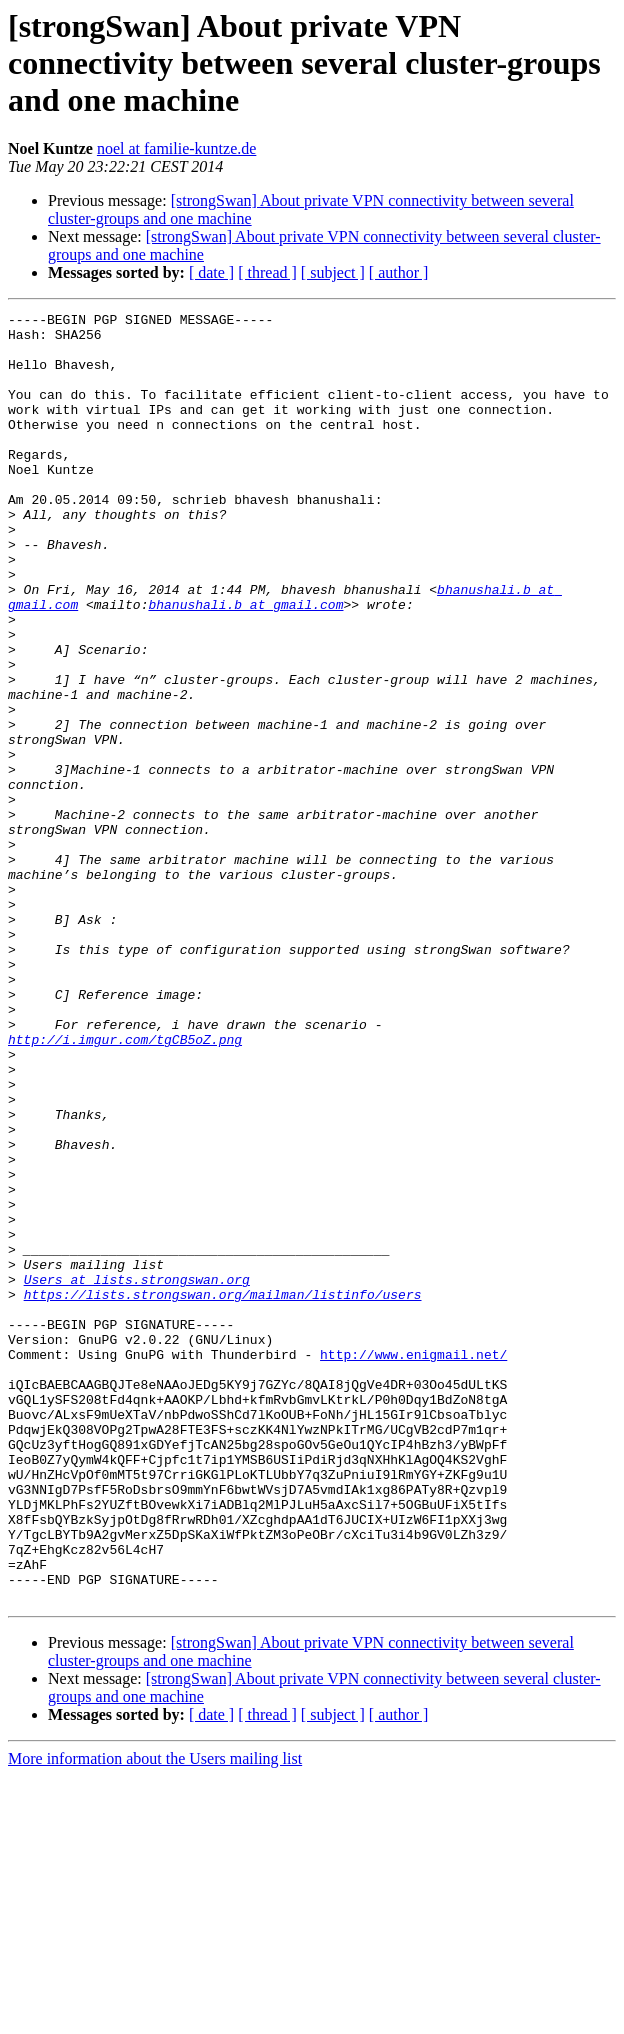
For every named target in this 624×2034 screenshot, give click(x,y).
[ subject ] (333, 272)
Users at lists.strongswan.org (137, 1474)
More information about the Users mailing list (155, 2016)
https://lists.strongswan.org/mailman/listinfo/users (223, 1492)
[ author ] (399, 272)
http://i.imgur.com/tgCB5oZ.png (125, 1186)
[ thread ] (267, 272)
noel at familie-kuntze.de (176, 148)
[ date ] (211, 272)
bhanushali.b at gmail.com (245, 664)
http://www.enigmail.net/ (413, 1564)
